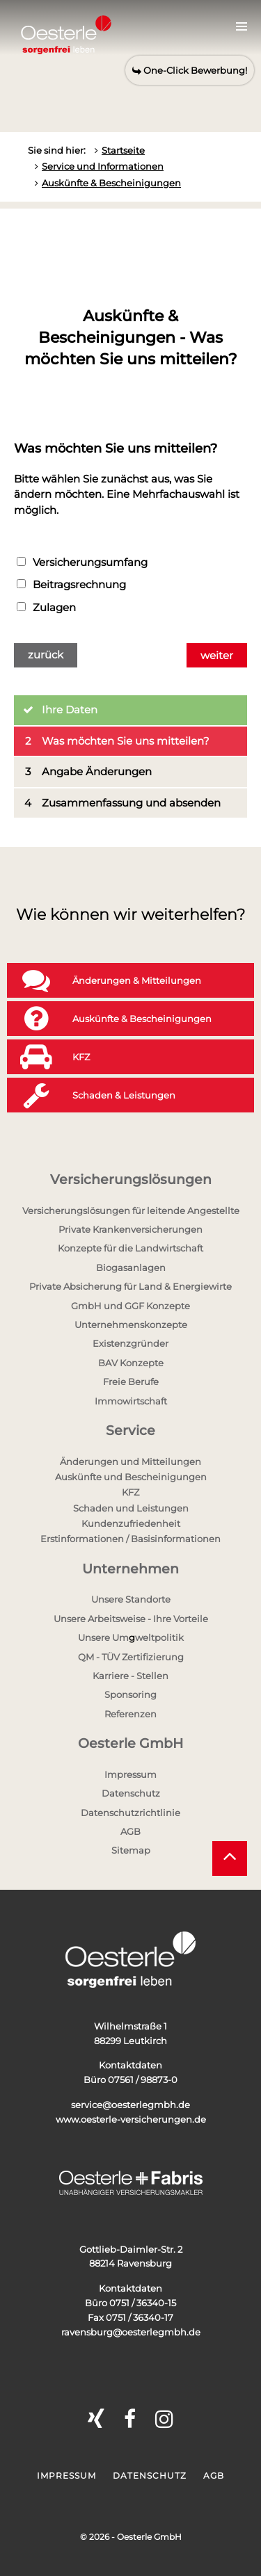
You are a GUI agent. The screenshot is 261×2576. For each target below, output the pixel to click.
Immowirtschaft (131, 1401)
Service (130, 1431)
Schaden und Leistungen (131, 1508)
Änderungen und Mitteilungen (130, 1461)
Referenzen (130, 1713)
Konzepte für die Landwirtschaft (130, 1248)
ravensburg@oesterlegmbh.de (130, 2332)
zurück (45, 654)
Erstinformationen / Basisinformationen (130, 1538)
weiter (216, 655)
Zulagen (46, 607)
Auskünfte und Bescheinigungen (131, 1476)
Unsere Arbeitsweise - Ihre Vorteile (131, 1618)
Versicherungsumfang (82, 562)
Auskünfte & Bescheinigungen (111, 182)
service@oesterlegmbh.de (130, 2104)
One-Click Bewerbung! (189, 70)
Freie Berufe (131, 1381)
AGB (130, 1831)
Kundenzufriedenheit (130, 1523)
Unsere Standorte (131, 1599)
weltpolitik (159, 1637)
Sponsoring (130, 1694)
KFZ (130, 1492)
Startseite (123, 150)
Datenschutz (131, 1793)
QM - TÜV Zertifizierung (131, 1656)
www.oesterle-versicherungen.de (131, 2119)
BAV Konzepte (131, 1362)
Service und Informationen (103, 166)
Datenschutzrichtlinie (130, 1812)
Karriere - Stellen (130, 1675)
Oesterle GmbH (130, 1743)
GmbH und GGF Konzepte (130, 1305)
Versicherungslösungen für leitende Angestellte (130, 1210)
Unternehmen (130, 1569)
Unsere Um (103, 1637)
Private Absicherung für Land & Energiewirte (130, 1286)
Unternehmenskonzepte (130, 1324)
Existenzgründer (130, 1343)
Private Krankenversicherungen (130, 1229)
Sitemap (130, 1850)
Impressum (130, 1774)
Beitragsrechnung (71, 584)
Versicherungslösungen (131, 1180)
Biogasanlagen (131, 1267)
